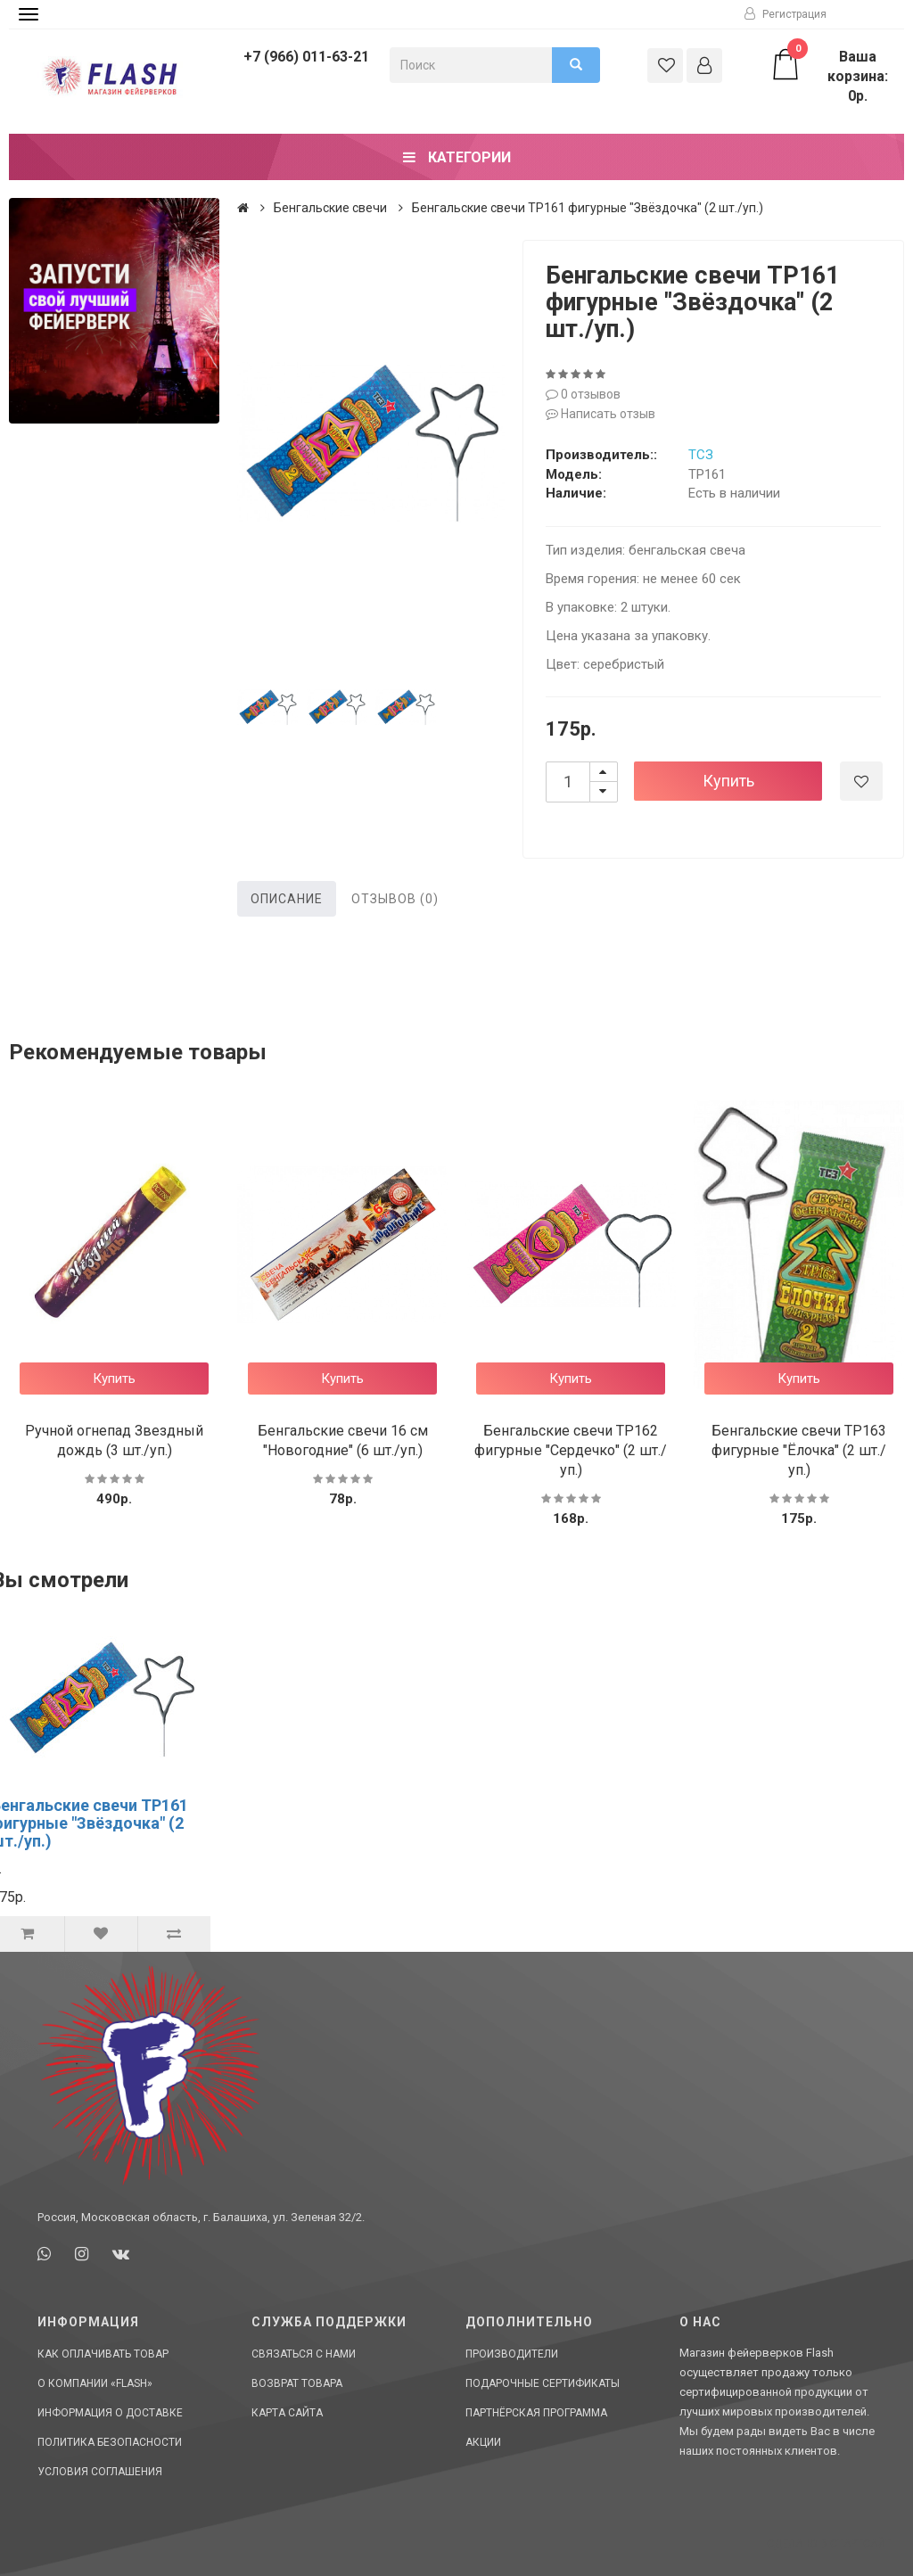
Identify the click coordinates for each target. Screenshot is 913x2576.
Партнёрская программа (536, 2413)
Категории (457, 157)
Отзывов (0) (395, 899)
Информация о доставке (110, 2413)
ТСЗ (700, 455)
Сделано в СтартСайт (829, 2544)
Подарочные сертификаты (542, 2383)
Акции (483, 2442)
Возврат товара (296, 2383)
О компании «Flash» (94, 2383)
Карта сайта (287, 2413)
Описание (287, 899)
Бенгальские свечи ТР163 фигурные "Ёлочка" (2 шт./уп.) (798, 1450)
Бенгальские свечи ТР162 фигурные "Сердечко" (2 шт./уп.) (570, 1450)
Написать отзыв (600, 414)
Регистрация (785, 14)
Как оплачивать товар (103, 2354)
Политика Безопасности (109, 2442)
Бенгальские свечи (330, 208)
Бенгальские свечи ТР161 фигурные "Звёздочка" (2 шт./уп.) (587, 208)
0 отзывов (583, 394)
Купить (728, 780)
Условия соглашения (99, 2471)
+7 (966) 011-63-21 (306, 56)
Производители (511, 2354)
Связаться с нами (303, 2354)
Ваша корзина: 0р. (828, 75)
